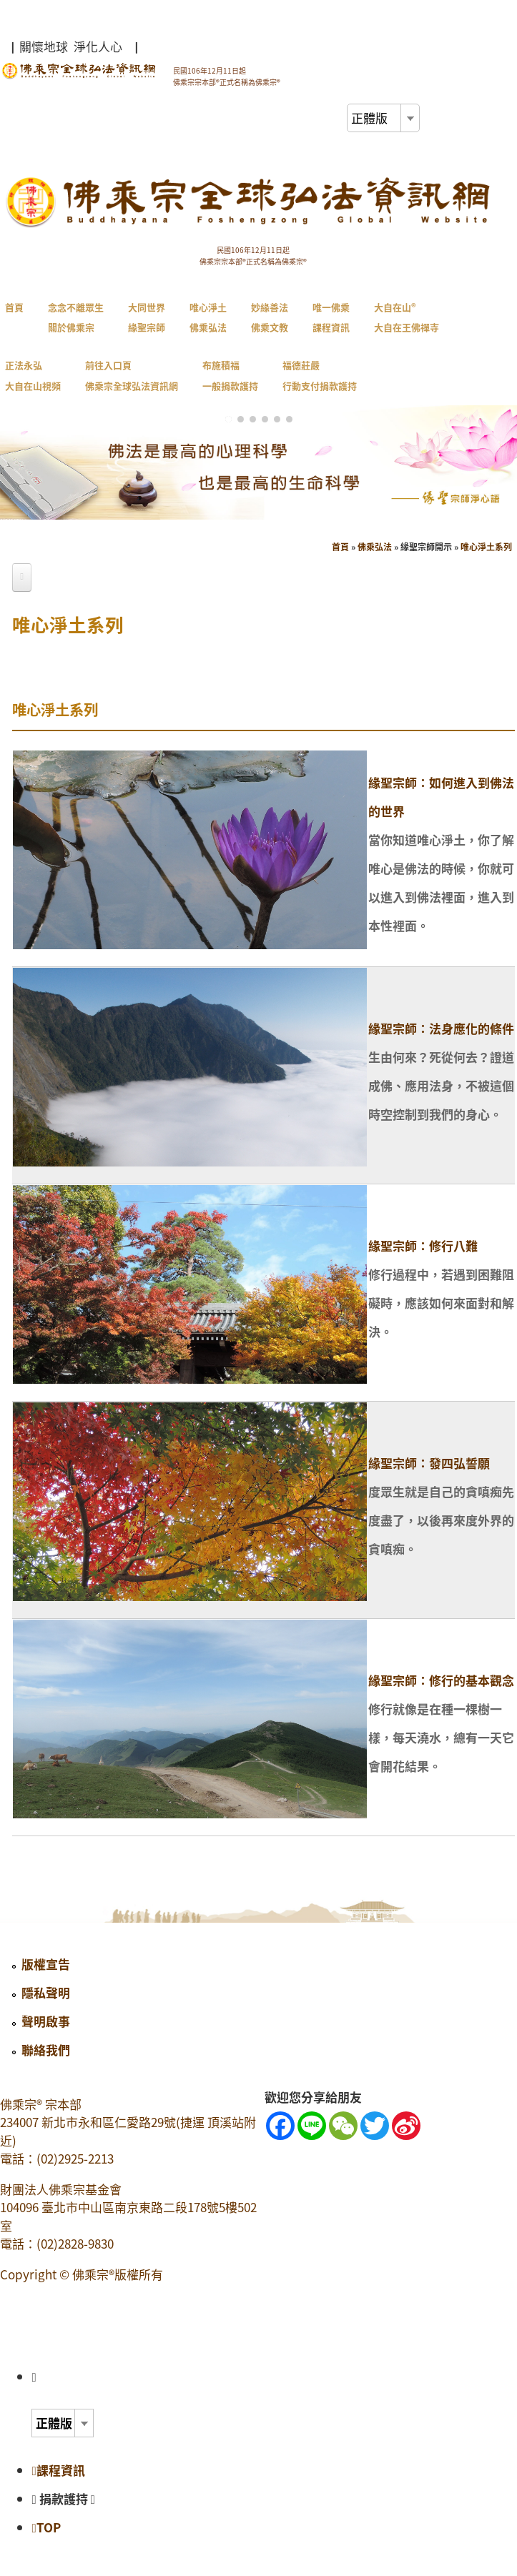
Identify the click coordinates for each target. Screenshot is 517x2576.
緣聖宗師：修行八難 (423, 1245)
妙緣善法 (269, 317)
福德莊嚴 (319, 375)
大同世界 (146, 317)
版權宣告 (45, 1964)
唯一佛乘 (331, 317)
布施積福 (230, 375)
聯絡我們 (45, 2050)
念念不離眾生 (76, 317)
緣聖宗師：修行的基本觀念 (441, 1680)
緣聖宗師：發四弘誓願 (429, 1463)
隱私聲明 (45, 1992)
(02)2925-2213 (75, 2158)
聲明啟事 (45, 2021)
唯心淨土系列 (486, 546)
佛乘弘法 (375, 546)
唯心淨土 (208, 317)
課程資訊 (57, 2470)
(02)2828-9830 (75, 2243)
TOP (45, 2527)
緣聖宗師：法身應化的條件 (441, 1028)
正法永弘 (33, 375)
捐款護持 (67, 2498)
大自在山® (406, 317)
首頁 (14, 307)
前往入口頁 (131, 375)
